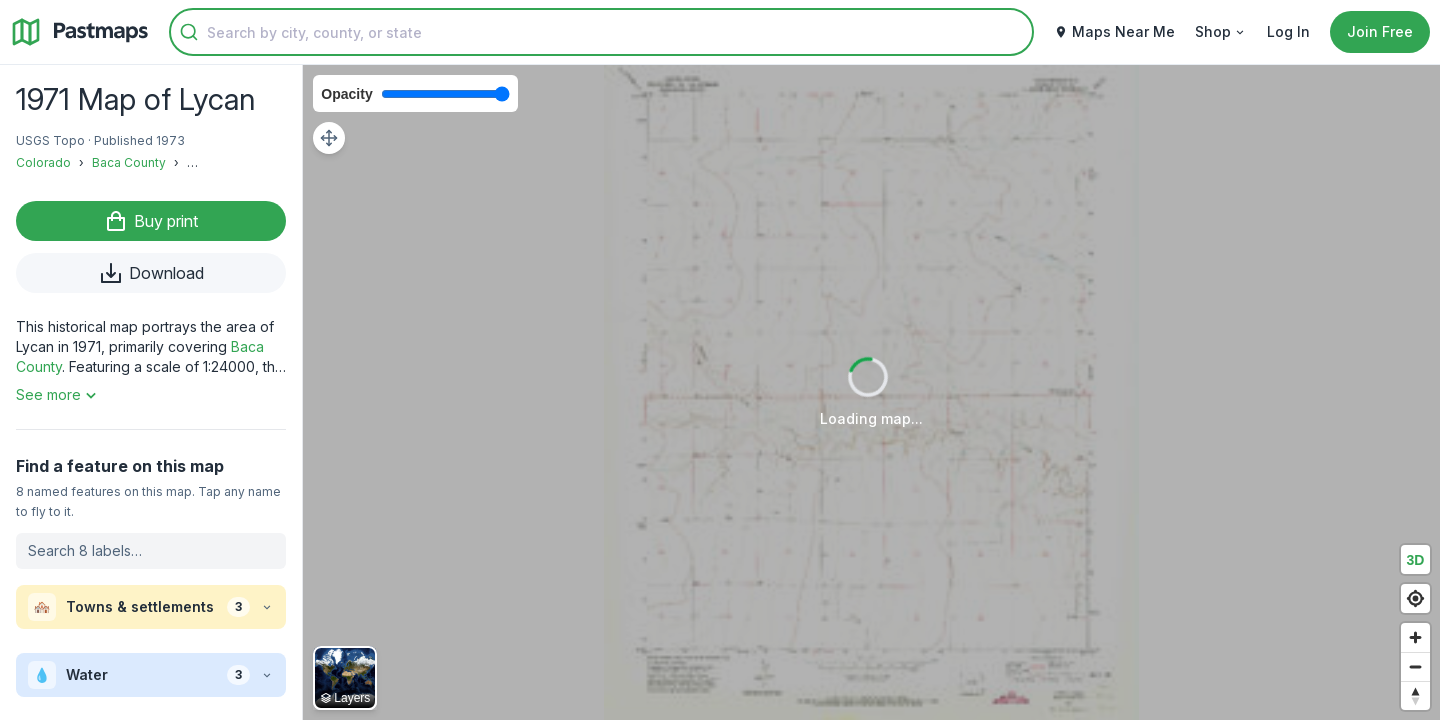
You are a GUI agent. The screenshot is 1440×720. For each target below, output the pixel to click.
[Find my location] (1415, 598)
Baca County (129, 162)
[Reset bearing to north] (1415, 695)
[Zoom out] (1415, 666)
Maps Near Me (1114, 31)
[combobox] (601, 32)
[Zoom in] (1415, 637)
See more (58, 395)
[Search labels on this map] (151, 551)
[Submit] (189, 32)
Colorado (43, 162)
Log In (1288, 31)
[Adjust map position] (329, 138)
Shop (1221, 31)
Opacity (346, 94)
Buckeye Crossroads (249, 162)
